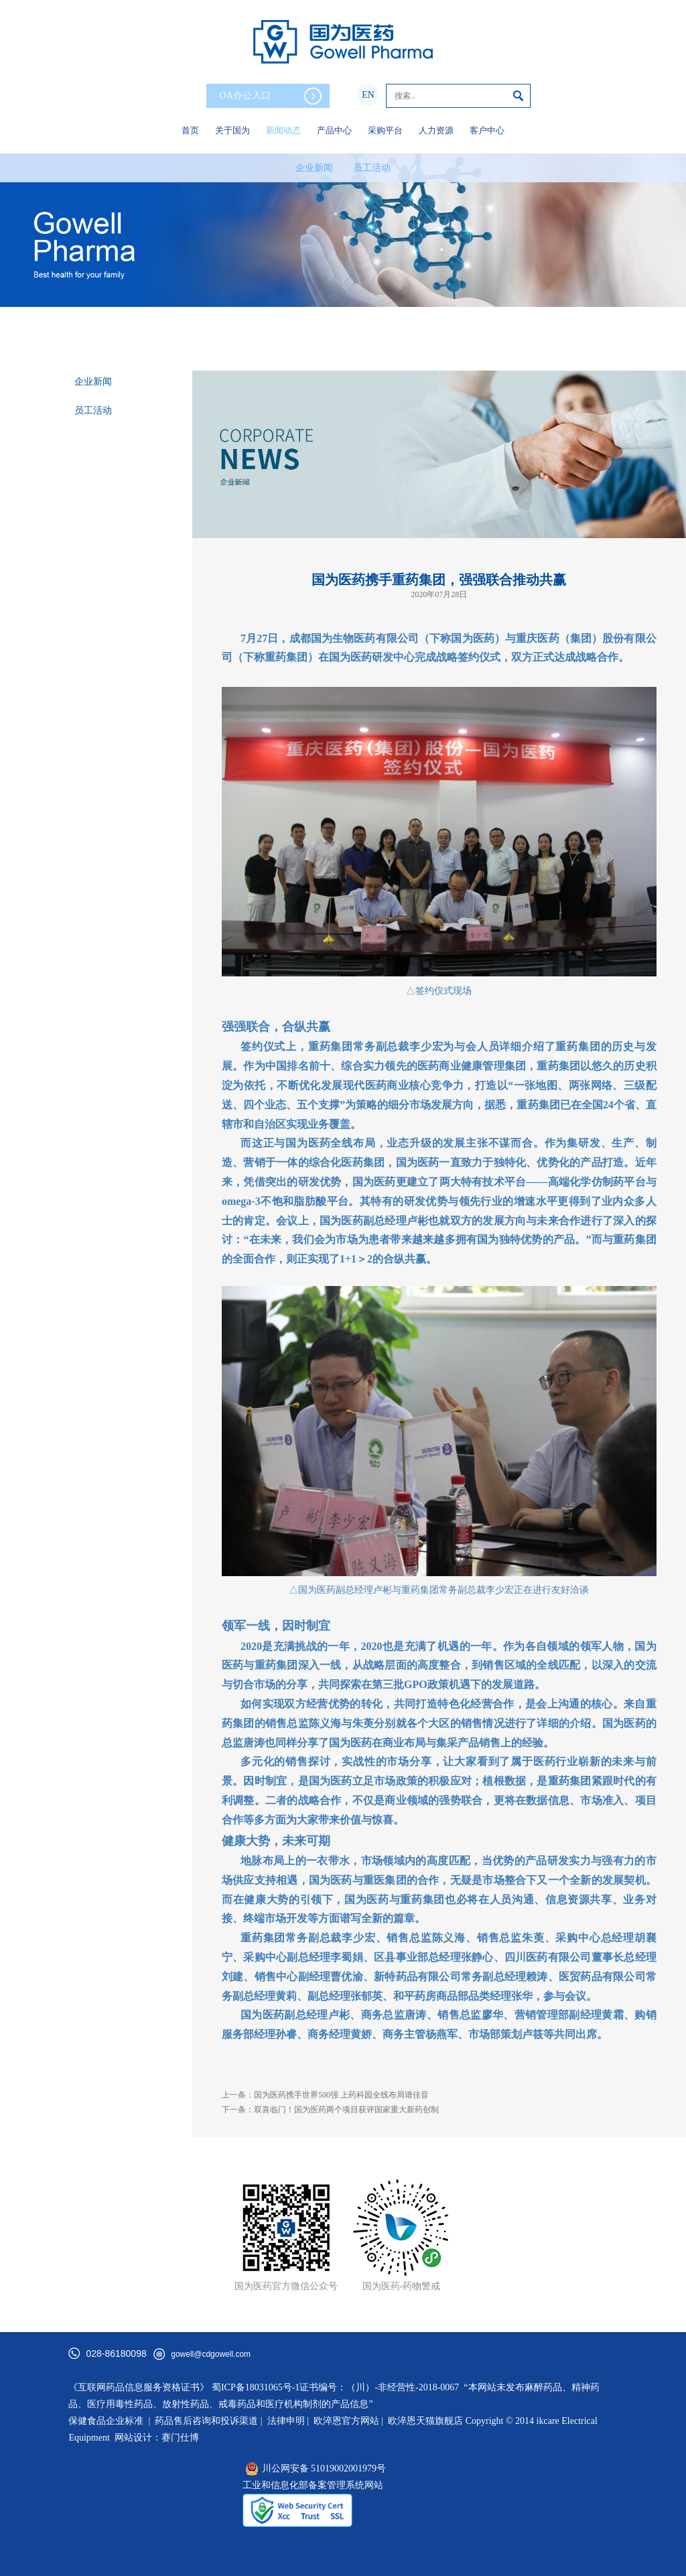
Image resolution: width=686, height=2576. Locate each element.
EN (368, 95)
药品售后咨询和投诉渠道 (208, 2421)
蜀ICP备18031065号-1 (255, 2387)
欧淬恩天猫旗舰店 (425, 2421)
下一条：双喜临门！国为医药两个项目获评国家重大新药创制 (330, 2109)
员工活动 (372, 168)
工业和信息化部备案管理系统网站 (313, 2485)
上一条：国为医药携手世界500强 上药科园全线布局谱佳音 (325, 2095)
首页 (190, 130)
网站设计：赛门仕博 (157, 2438)
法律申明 (286, 2421)
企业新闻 (314, 168)
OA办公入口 (271, 96)
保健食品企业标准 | (109, 2421)
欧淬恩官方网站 (346, 2421)
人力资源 (436, 130)
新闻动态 (283, 130)
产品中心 (334, 130)
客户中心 (487, 130)
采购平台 (385, 130)
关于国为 (232, 130)
